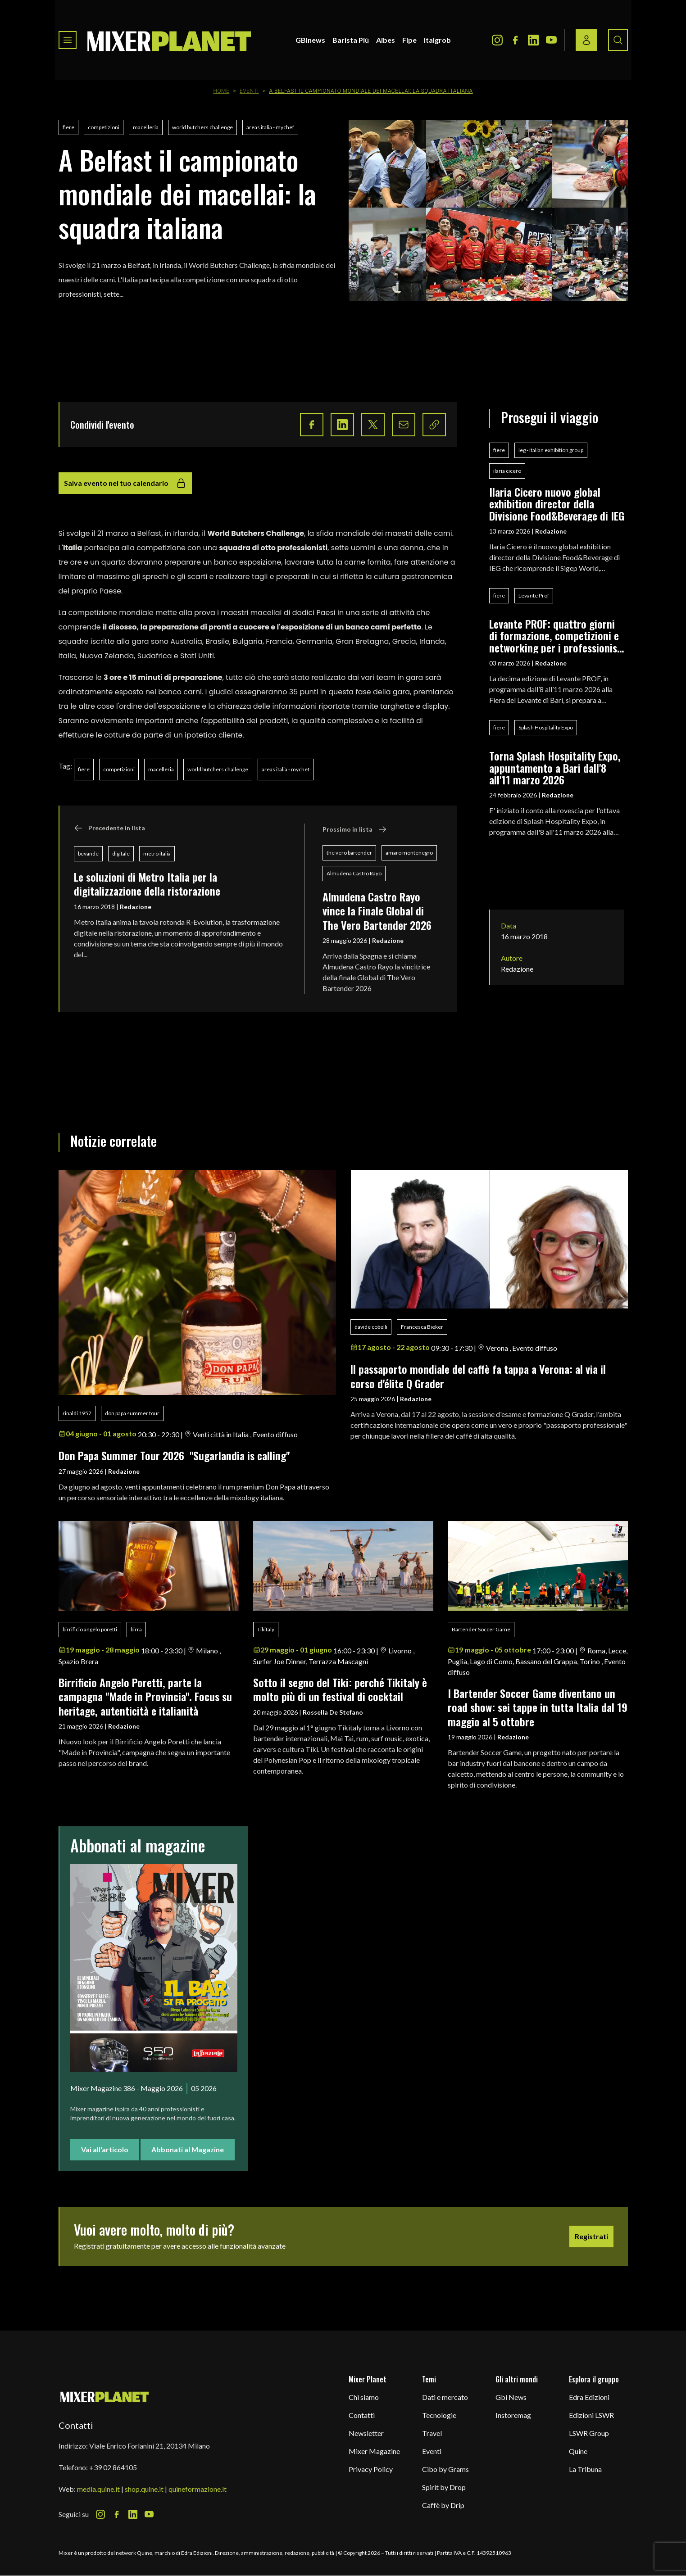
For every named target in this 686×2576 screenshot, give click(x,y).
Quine (578, 2451)
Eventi (249, 91)
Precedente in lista (109, 828)
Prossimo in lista (355, 829)
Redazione (135, 906)
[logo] (169, 40)
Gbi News (511, 2397)
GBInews (310, 40)
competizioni (103, 127)
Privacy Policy (371, 2469)
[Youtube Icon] (551, 40)
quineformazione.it (197, 2489)
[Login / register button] (586, 40)
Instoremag (513, 2415)
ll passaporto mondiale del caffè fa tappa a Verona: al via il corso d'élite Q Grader (478, 1376)
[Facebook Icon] (515, 40)
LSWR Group (589, 2433)
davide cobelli (370, 1326)
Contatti (362, 2415)
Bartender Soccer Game (481, 1629)
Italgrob (437, 40)
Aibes (385, 40)
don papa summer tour (132, 1413)
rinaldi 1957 (77, 1413)
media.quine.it (98, 2489)
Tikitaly (265, 1629)
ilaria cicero (507, 470)
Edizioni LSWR (591, 2415)
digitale (121, 853)
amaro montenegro (409, 852)
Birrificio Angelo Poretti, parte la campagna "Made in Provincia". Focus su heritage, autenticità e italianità (145, 1696)
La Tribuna (585, 2469)
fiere (68, 127)
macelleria (146, 127)
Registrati (591, 2236)
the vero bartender (349, 852)
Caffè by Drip (443, 2505)
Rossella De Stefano (333, 1712)
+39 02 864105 (113, 2467)
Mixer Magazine (374, 2451)
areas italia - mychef (270, 127)
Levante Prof (533, 595)
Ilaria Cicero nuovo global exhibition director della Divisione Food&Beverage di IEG (556, 503)
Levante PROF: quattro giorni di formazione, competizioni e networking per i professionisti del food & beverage (556, 635)
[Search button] (618, 40)
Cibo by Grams (445, 2469)
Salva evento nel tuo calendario (125, 483)
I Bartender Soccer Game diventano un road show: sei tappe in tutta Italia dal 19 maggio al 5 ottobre (537, 1707)
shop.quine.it (144, 2489)
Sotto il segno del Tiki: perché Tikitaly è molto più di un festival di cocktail (340, 1689)
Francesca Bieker (422, 1326)
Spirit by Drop (444, 2487)
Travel (432, 2433)
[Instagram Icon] (497, 40)
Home (221, 91)
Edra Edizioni (589, 2397)
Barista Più (350, 40)
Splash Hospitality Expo (545, 727)
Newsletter (366, 2433)
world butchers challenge (202, 127)
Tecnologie (439, 2415)
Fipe (409, 40)
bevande (88, 853)
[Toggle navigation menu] (68, 40)
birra (136, 1629)
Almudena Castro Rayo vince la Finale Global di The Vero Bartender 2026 (377, 910)
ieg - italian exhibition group (550, 450)
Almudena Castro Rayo (354, 873)
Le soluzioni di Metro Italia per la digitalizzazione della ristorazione (147, 884)
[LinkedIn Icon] (533, 40)
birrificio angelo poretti (90, 1629)
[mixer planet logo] (105, 2396)
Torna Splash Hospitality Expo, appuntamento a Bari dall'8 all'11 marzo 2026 (555, 767)
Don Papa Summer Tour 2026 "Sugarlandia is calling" (174, 1455)
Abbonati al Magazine (187, 2149)
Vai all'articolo (104, 2149)
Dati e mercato (445, 2397)
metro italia (157, 853)
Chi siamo (364, 2397)
